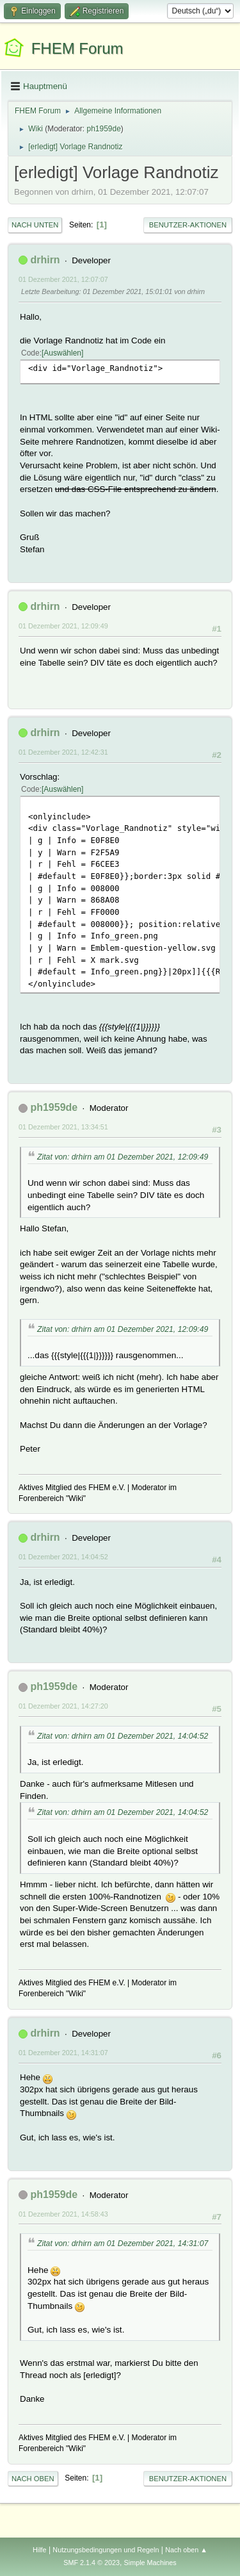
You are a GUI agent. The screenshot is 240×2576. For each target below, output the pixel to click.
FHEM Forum (77, 48)
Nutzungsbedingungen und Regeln (105, 2550)
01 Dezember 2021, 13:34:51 (63, 1127)
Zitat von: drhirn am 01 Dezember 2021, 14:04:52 (122, 1736)
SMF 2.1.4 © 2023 (91, 2562)
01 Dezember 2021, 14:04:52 (63, 1557)
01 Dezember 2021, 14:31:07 (63, 2052)
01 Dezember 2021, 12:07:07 (63, 279)
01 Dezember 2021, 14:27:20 (63, 1706)
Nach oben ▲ (186, 2550)
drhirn (45, 259)
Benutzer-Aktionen (188, 225)
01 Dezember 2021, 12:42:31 (63, 752)
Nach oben (33, 2478)
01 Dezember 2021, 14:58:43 (63, 2214)
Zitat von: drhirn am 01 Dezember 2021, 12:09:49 (122, 1157)
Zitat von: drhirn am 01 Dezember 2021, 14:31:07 (122, 2243)
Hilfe (40, 2550)
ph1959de (104, 128)
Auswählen (62, 353)
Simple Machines (150, 2562)
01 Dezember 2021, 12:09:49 (63, 626)
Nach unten (35, 225)
